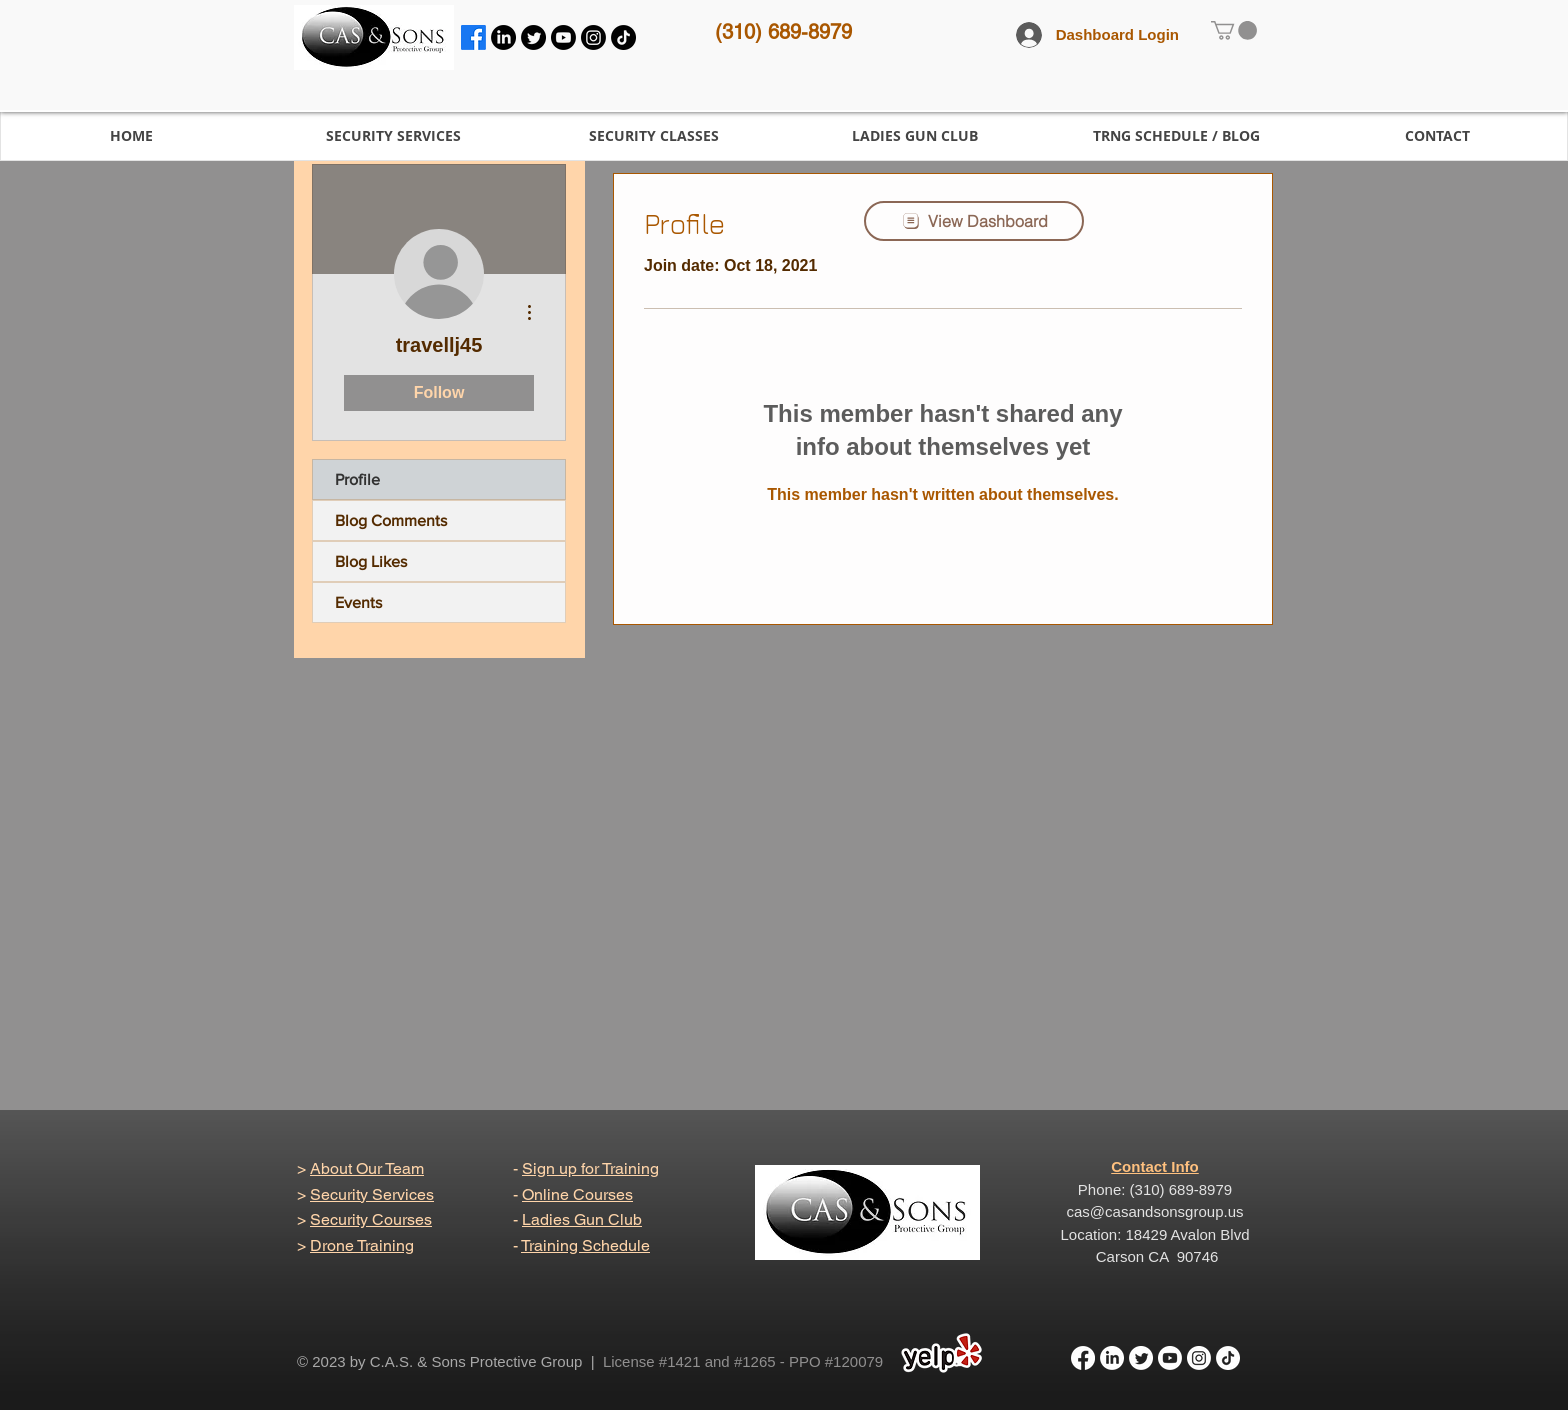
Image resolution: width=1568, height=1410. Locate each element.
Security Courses (371, 1219)
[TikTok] (623, 37)
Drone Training (362, 1245)
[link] (1234, 30)
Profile (357, 479)
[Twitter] (533, 37)
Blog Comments (391, 520)
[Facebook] (473, 37)
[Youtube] (563, 37)
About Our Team (367, 1168)
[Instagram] (593, 37)
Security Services (372, 1194)
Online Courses (577, 1194)
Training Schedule (585, 1245)
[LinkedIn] (503, 37)
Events (358, 602)
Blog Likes (371, 561)
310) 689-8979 (787, 32)
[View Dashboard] (974, 221)
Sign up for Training (590, 1168)
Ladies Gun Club (582, 1219)
